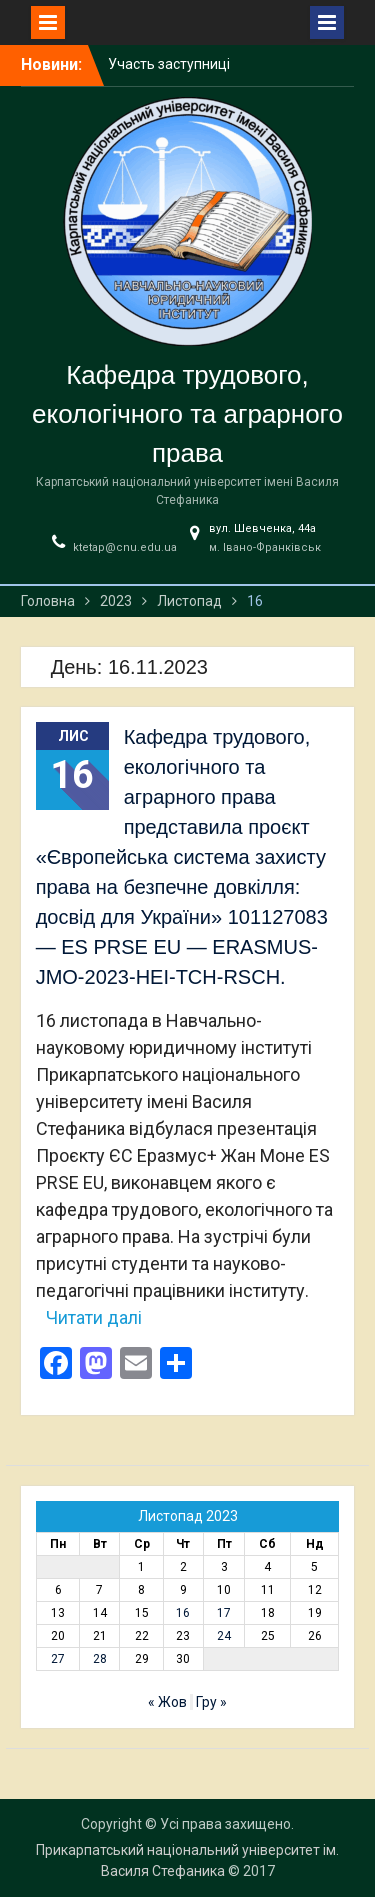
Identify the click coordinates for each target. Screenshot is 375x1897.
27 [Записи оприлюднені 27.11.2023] (58, 1659)
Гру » (211, 1702)
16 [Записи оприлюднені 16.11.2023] (183, 1613)
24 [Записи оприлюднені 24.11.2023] (224, 1636)
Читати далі (94, 1317)
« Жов (167, 1702)
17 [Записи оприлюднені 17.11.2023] (224, 1613)
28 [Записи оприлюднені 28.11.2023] (100, 1659)
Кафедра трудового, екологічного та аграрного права (187, 414)
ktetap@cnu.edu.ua (125, 547)
